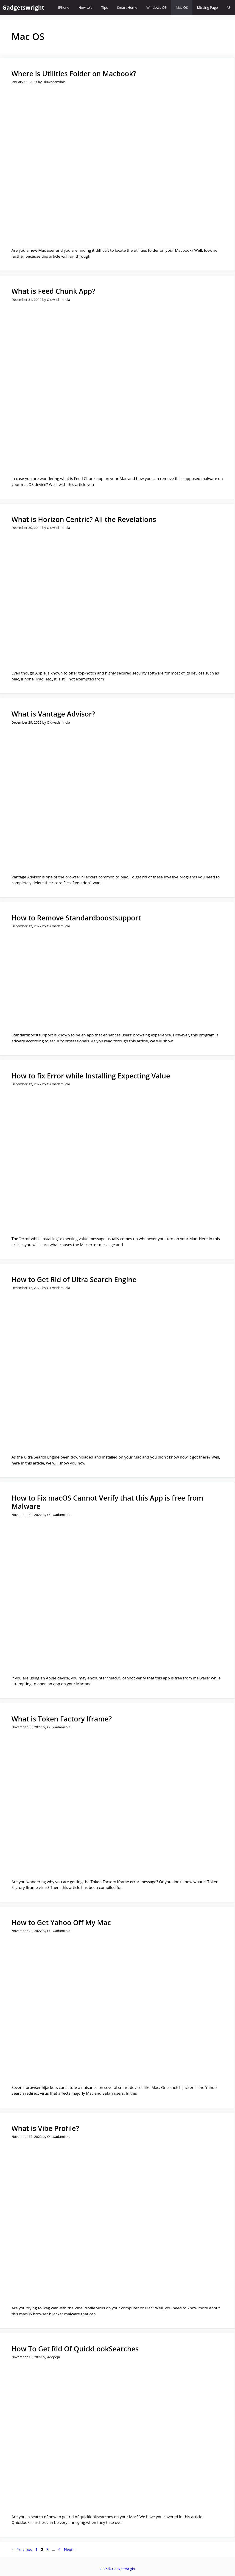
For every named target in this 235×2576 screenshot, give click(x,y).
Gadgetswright (23, 7)
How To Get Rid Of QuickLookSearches (75, 2348)
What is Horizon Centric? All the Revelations (83, 519)
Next (70, 2549)
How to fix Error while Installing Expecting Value (90, 1076)
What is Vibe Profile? (45, 2128)
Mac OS (182, 7)
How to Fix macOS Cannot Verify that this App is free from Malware (107, 1502)
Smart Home (127, 7)
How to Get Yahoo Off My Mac (61, 1922)
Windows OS (156, 7)
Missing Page (207, 7)
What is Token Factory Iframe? (61, 1719)
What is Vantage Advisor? (53, 714)
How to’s (85, 7)
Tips (104, 7)
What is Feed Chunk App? (53, 291)
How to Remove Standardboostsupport (76, 918)
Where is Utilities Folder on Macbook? (73, 73)
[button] (228, 7)
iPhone (63, 7)
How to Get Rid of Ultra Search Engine (73, 1279)
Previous (21, 2549)
